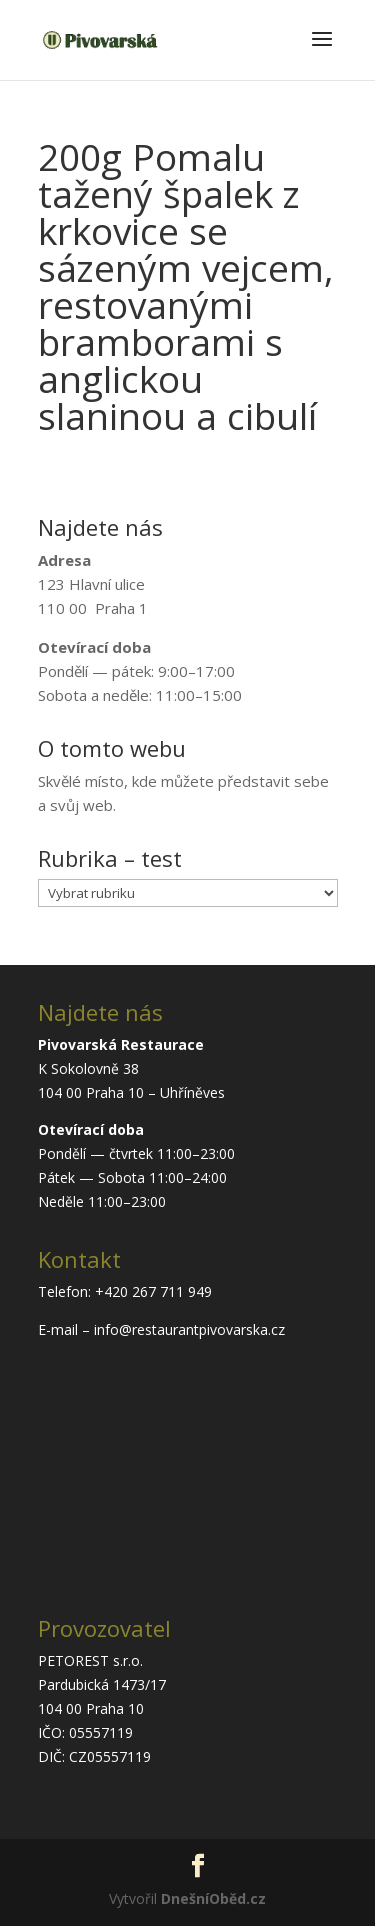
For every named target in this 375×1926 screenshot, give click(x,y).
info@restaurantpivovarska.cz (189, 1329)
